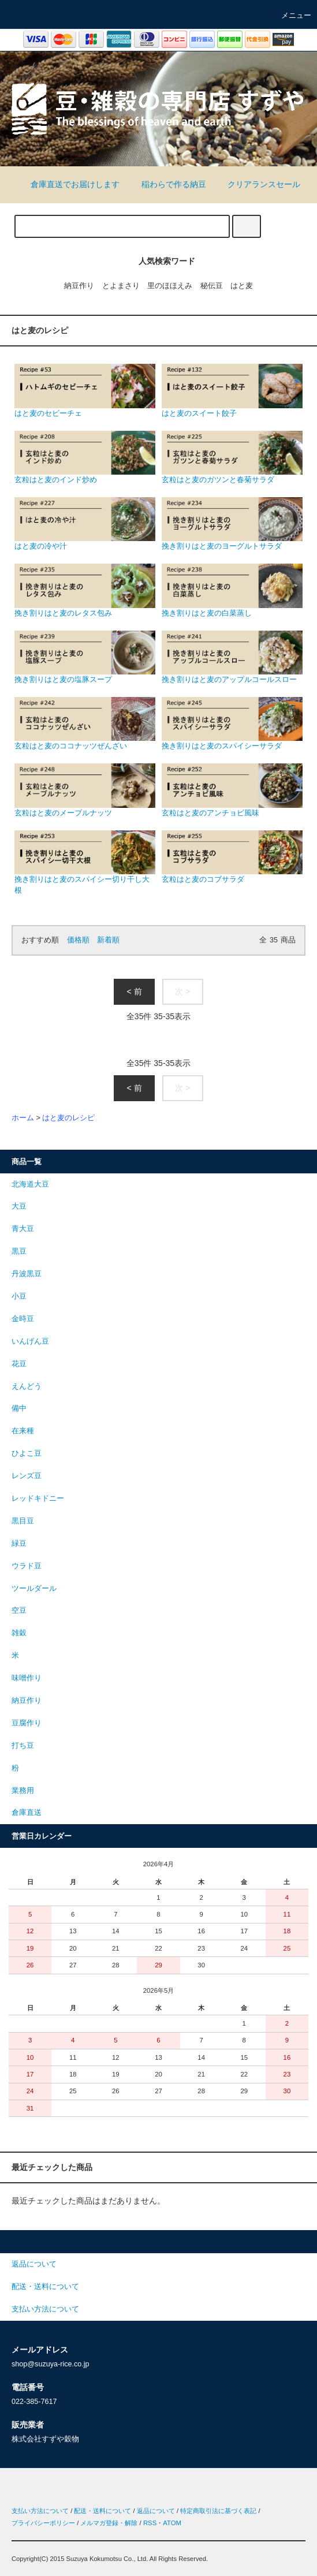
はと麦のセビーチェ (84, 390)
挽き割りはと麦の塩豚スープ (84, 657)
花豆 (19, 1364)
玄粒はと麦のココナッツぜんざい (84, 723)
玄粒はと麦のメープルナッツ (84, 790)
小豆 (19, 1296)
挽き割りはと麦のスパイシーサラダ (232, 723)
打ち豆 (23, 1746)
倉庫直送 (27, 1813)
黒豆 (19, 1251)
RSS (149, 2522)
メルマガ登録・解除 (108, 2522)
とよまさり (121, 286)
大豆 (19, 1206)
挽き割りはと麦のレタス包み (84, 590)
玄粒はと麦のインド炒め (84, 457)
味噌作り (27, 1678)
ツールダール (34, 1589)
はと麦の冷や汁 (84, 523)
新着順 (108, 940)
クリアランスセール (257, 184)
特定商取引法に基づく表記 (218, 2510)
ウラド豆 (27, 1566)
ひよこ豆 (27, 1453)
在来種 (23, 1431)
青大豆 (23, 1229)
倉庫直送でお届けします (68, 184)
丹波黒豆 (27, 1274)
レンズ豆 (27, 1476)
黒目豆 (23, 1521)
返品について (156, 2510)
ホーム (23, 1118)
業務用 (23, 1791)
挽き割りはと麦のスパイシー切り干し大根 (84, 862)
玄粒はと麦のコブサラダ (232, 856)
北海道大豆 (30, 1184)
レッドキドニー (38, 1498)
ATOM (172, 2522)
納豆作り (79, 286)
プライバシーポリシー (43, 2522)
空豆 (19, 1610)
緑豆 (19, 1543)
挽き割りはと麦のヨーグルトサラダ (232, 523)
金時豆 (23, 1319)
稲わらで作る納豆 (167, 184)
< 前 (133, 991)
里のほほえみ (169, 286)
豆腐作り (27, 1723)
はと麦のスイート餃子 (232, 390)
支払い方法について (40, 2510)
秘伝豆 (211, 286)
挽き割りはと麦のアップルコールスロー (232, 657)
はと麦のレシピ (68, 1118)
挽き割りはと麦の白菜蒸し (232, 590)
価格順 (78, 940)
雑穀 (19, 1633)
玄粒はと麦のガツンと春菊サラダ (232, 457)
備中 (19, 1408)
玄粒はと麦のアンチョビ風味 (232, 790)
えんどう (27, 1386)
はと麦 (241, 286)
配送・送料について (102, 2510)
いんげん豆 (30, 1341)
